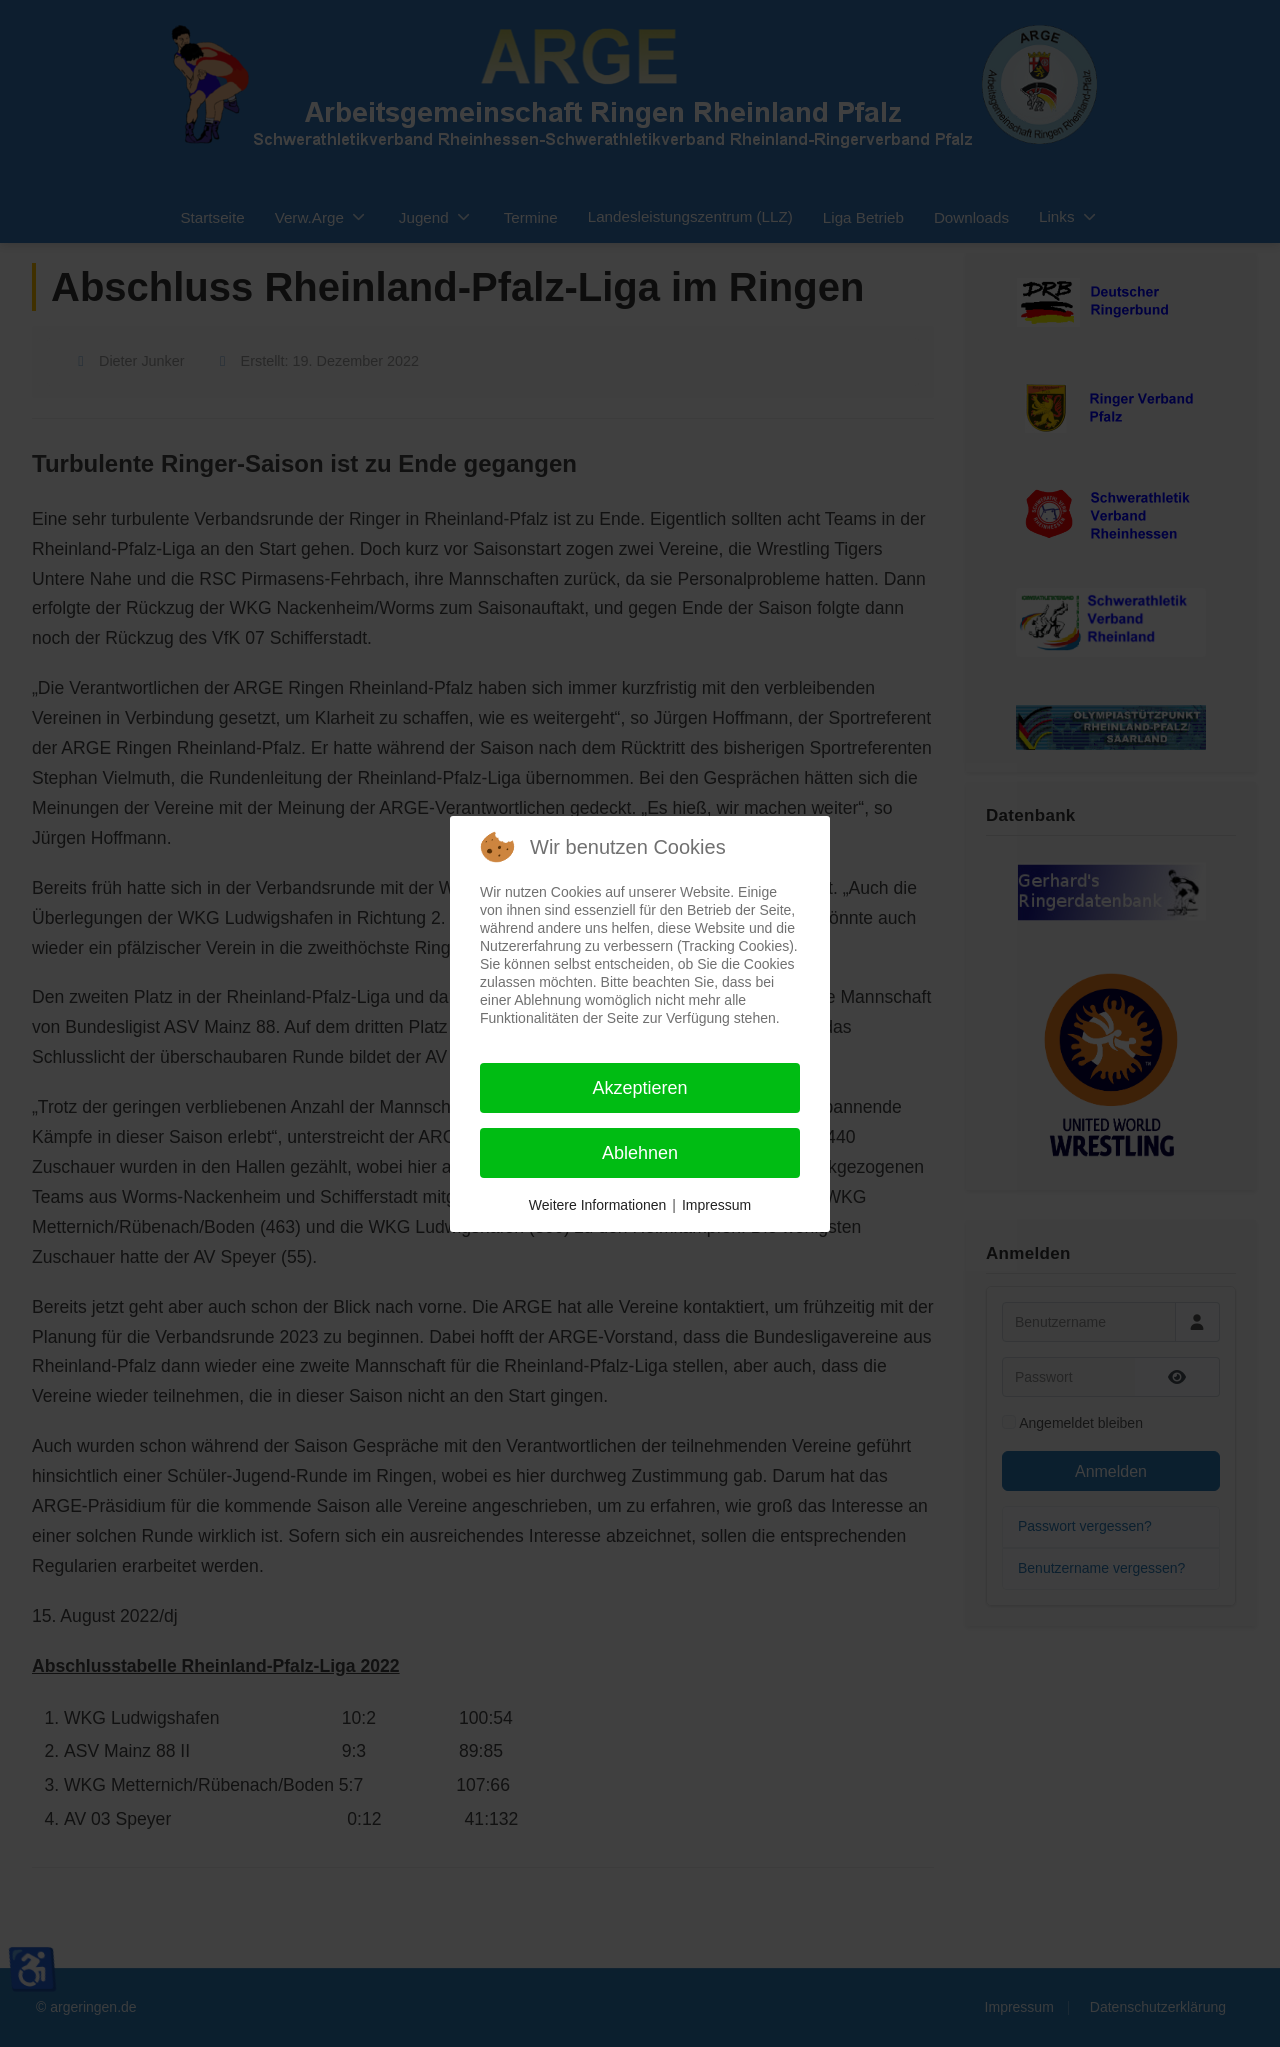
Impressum (716, 1205)
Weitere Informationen (597, 1205)
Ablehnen (640, 1153)
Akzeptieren (639, 1088)
